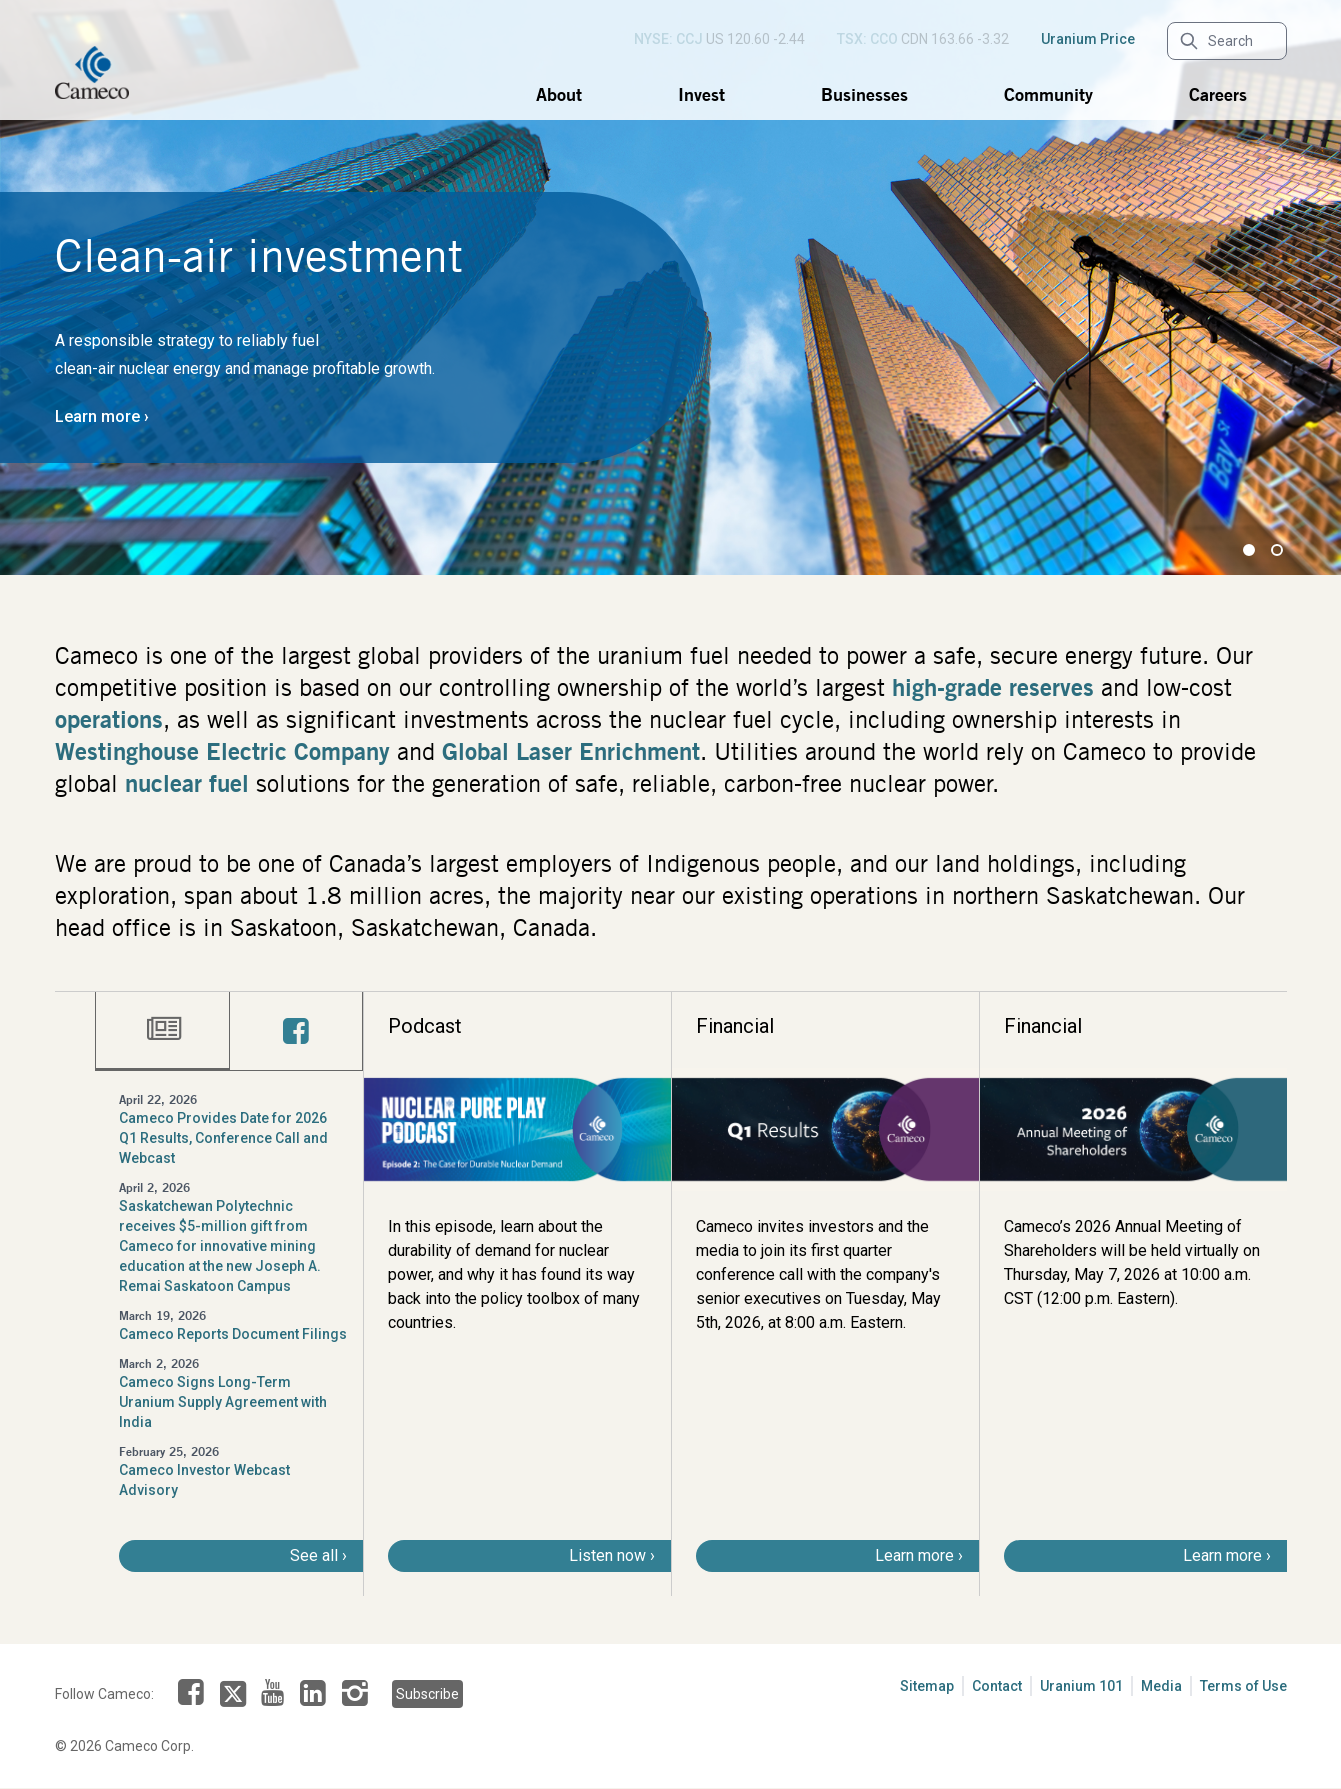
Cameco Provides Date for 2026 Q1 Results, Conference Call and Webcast (223, 1138)
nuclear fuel (187, 783)
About (559, 94)
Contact (997, 1686)
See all (314, 1555)
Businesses (864, 94)
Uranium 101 (1081, 1686)
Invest (701, 94)
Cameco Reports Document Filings (233, 1334)
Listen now (607, 1555)
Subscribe (426, 1694)
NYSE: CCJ (668, 39)
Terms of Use (1243, 1686)
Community (1048, 94)
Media (1161, 1686)
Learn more (97, 416)
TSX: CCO (867, 39)
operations (109, 719)
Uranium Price (1088, 39)
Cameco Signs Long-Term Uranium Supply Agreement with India (223, 1402)
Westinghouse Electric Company (222, 751)
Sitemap (927, 1686)
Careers (1218, 94)
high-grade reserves (993, 687)
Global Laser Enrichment (571, 751)
